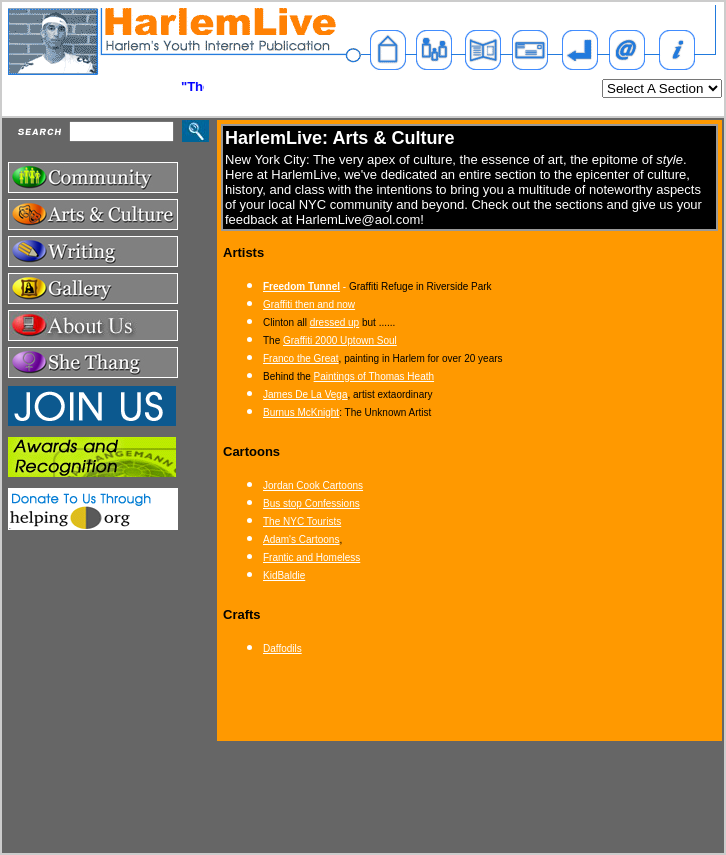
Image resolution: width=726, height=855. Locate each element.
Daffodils (282, 648)
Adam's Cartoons (301, 539)
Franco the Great (301, 358)
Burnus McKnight (301, 412)
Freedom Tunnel (301, 286)
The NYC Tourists (302, 521)
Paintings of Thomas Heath (374, 376)
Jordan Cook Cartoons (313, 485)
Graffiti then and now (309, 304)
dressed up (334, 322)
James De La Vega (305, 394)
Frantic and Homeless (311, 557)
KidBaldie (284, 575)
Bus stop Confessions (311, 503)
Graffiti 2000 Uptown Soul (340, 340)
